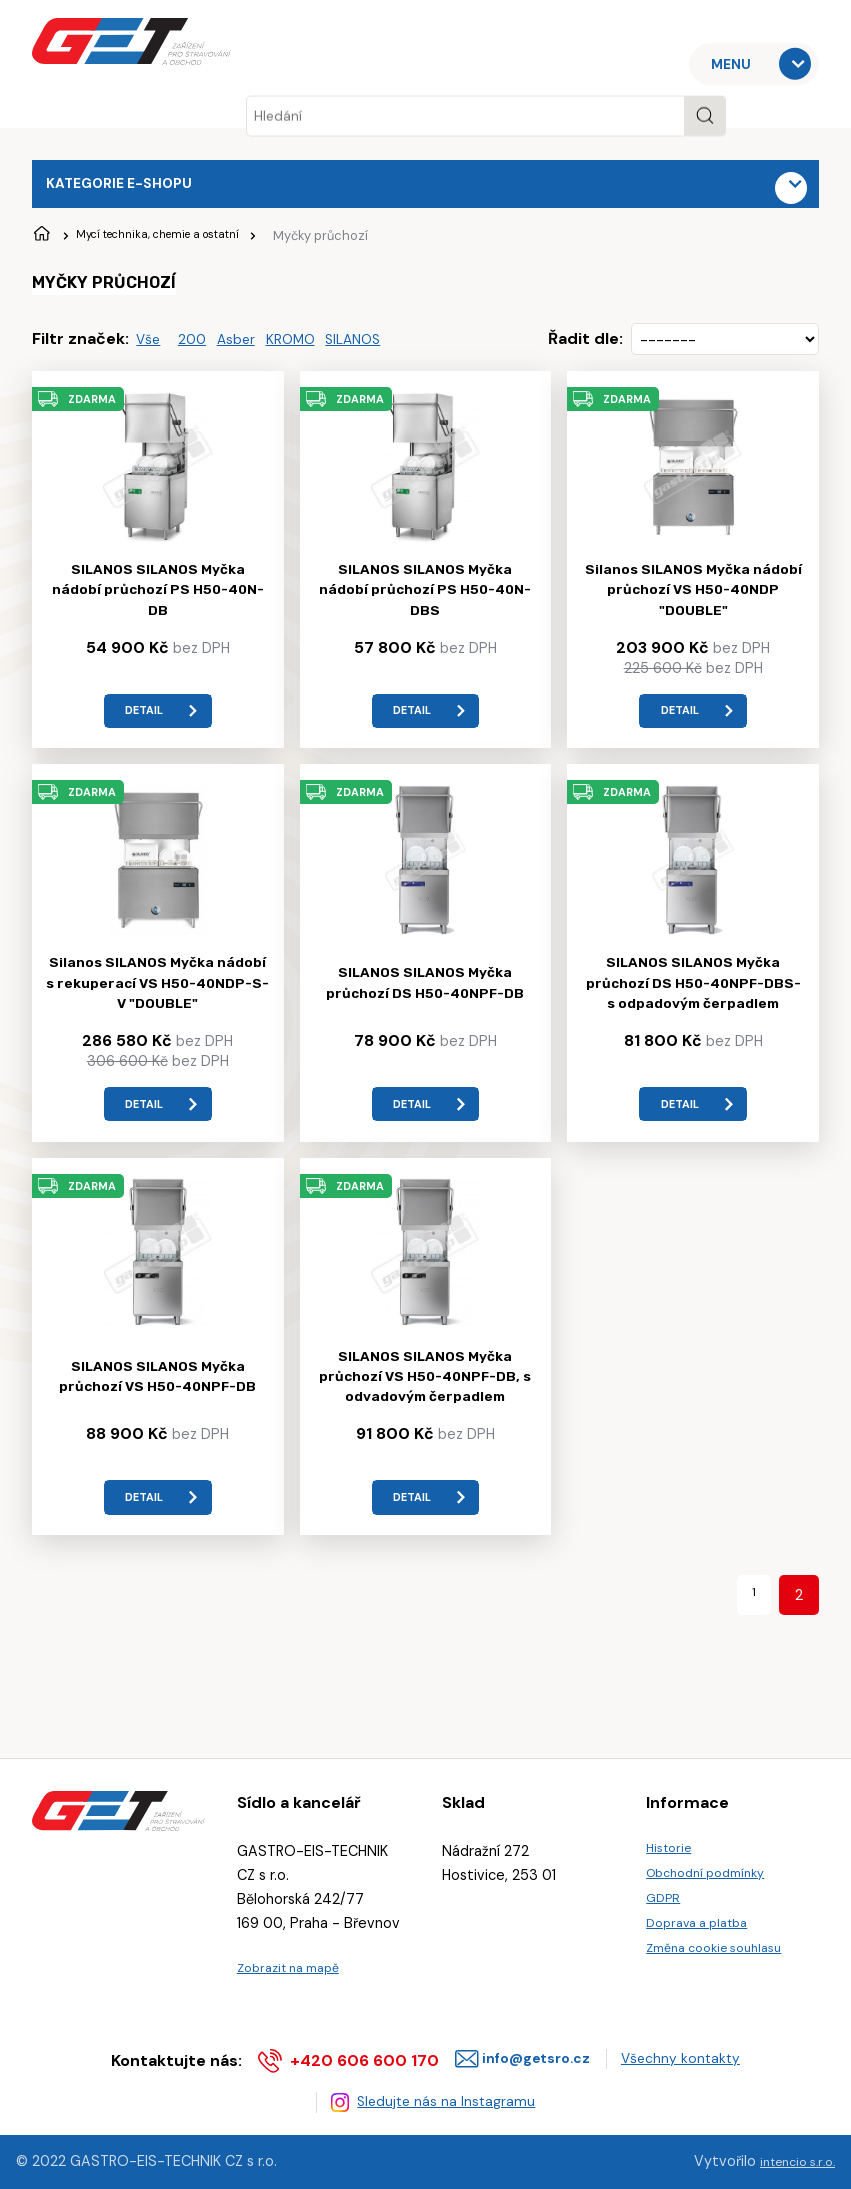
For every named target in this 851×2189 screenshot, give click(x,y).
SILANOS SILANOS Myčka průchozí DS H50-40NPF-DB (425, 1009)
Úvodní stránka (44, 244)
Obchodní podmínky (714, 1866)
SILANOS (382, 349)
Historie (672, 1836)
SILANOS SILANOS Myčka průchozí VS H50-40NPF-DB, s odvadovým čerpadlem (425, 1418)
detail (141, 727)
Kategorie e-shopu (131, 187)
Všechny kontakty (692, 2051)
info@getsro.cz (530, 2051)
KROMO (311, 349)
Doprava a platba (704, 1925)
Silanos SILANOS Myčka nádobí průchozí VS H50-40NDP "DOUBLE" (693, 603)
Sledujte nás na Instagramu (450, 2099)
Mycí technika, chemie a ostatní (191, 243)
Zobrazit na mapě (296, 1956)
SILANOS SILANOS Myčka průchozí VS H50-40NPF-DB (157, 1416)
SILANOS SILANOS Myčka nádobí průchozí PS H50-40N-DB (158, 603)
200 (200, 349)
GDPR (665, 1895)
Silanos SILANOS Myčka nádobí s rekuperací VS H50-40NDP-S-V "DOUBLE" (157, 1009)
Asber (250, 349)
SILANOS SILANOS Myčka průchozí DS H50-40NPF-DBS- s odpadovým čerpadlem (693, 1011)
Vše (151, 349)
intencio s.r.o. (791, 2162)
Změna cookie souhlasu (724, 1955)
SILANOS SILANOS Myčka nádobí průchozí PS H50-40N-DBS (425, 603)
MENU (738, 63)
